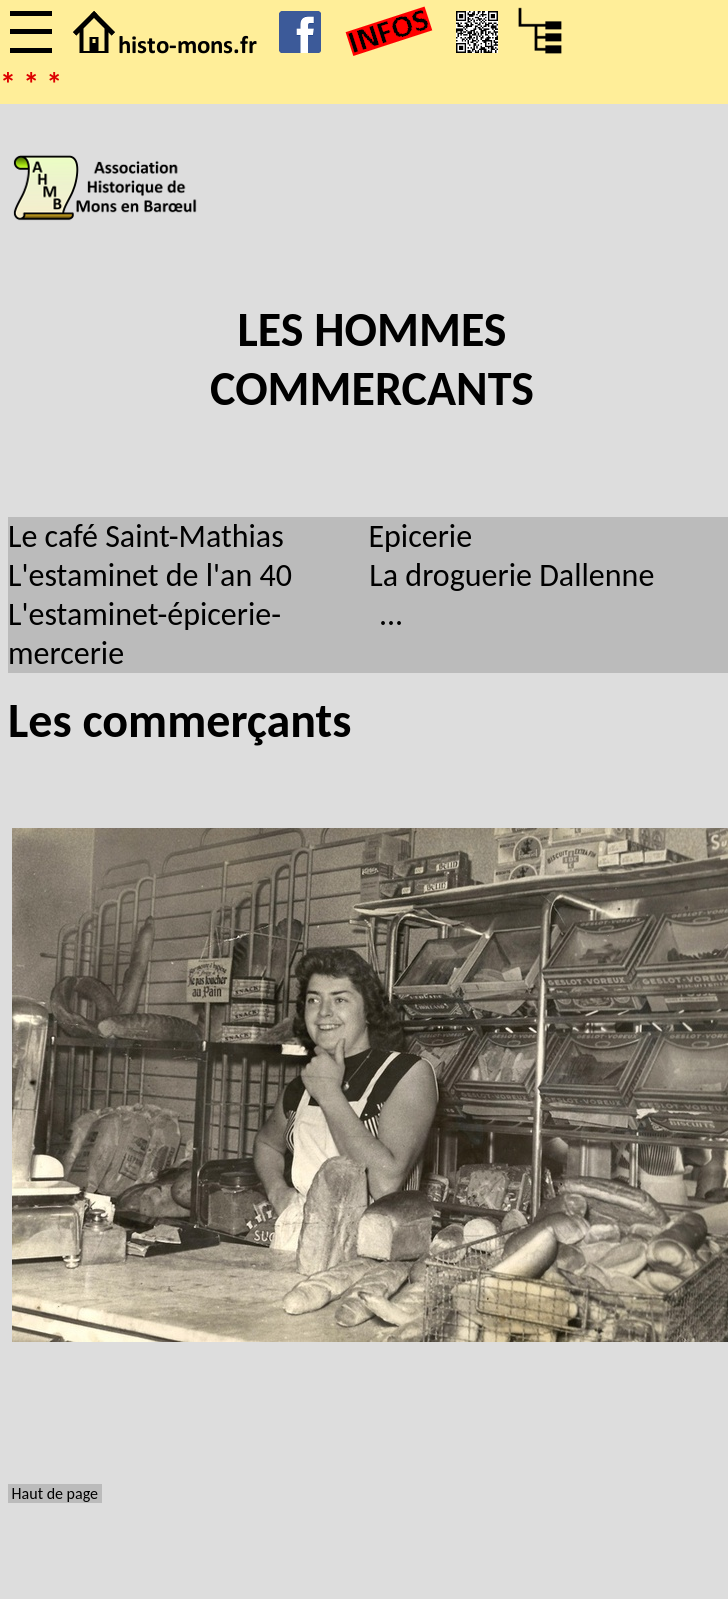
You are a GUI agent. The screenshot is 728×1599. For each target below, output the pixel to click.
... (391, 614)
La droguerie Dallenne (511, 575)
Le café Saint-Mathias (146, 536)
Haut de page (55, 1493)
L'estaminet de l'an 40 (150, 575)
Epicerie (420, 536)
